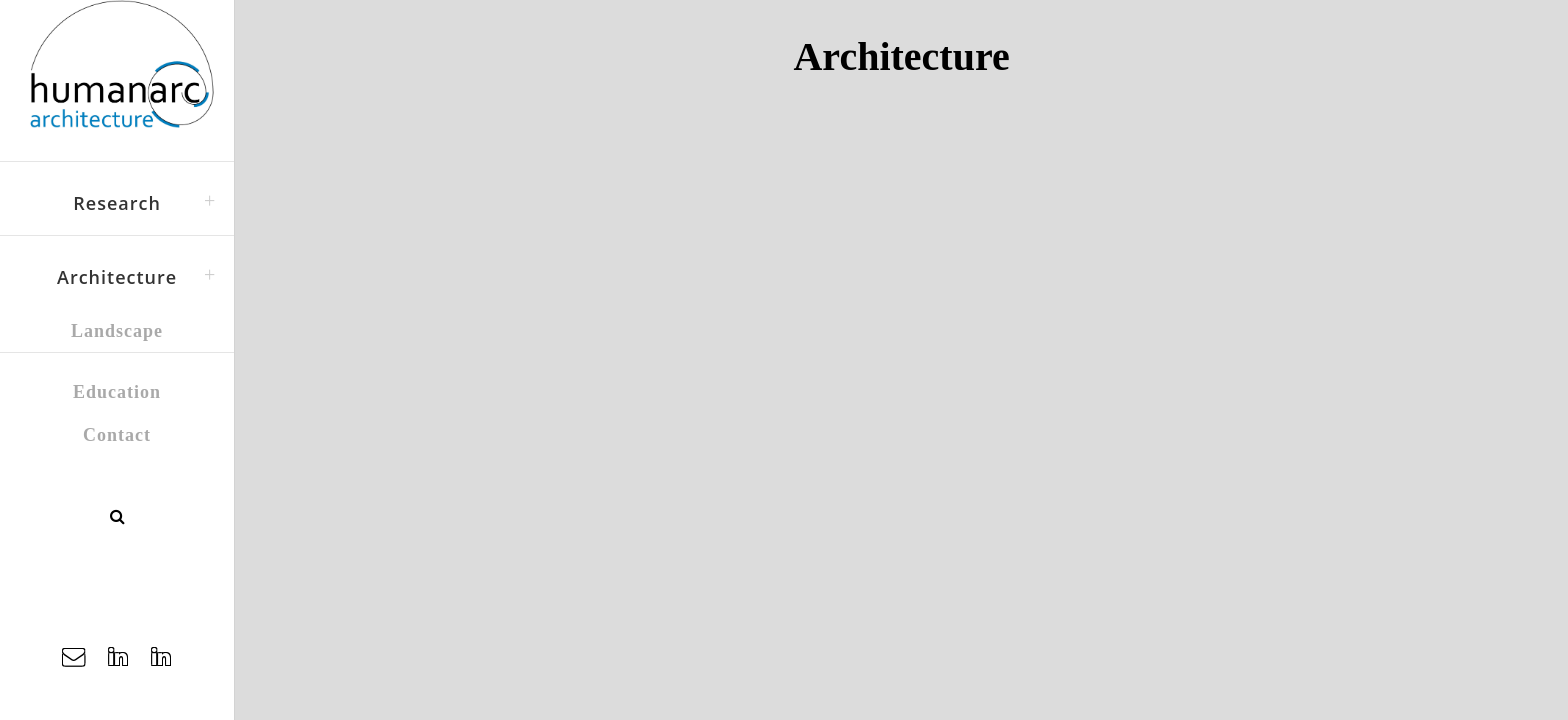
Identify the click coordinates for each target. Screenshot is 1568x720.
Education (117, 392)
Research (117, 203)
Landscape (117, 331)
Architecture (117, 277)
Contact (117, 435)
